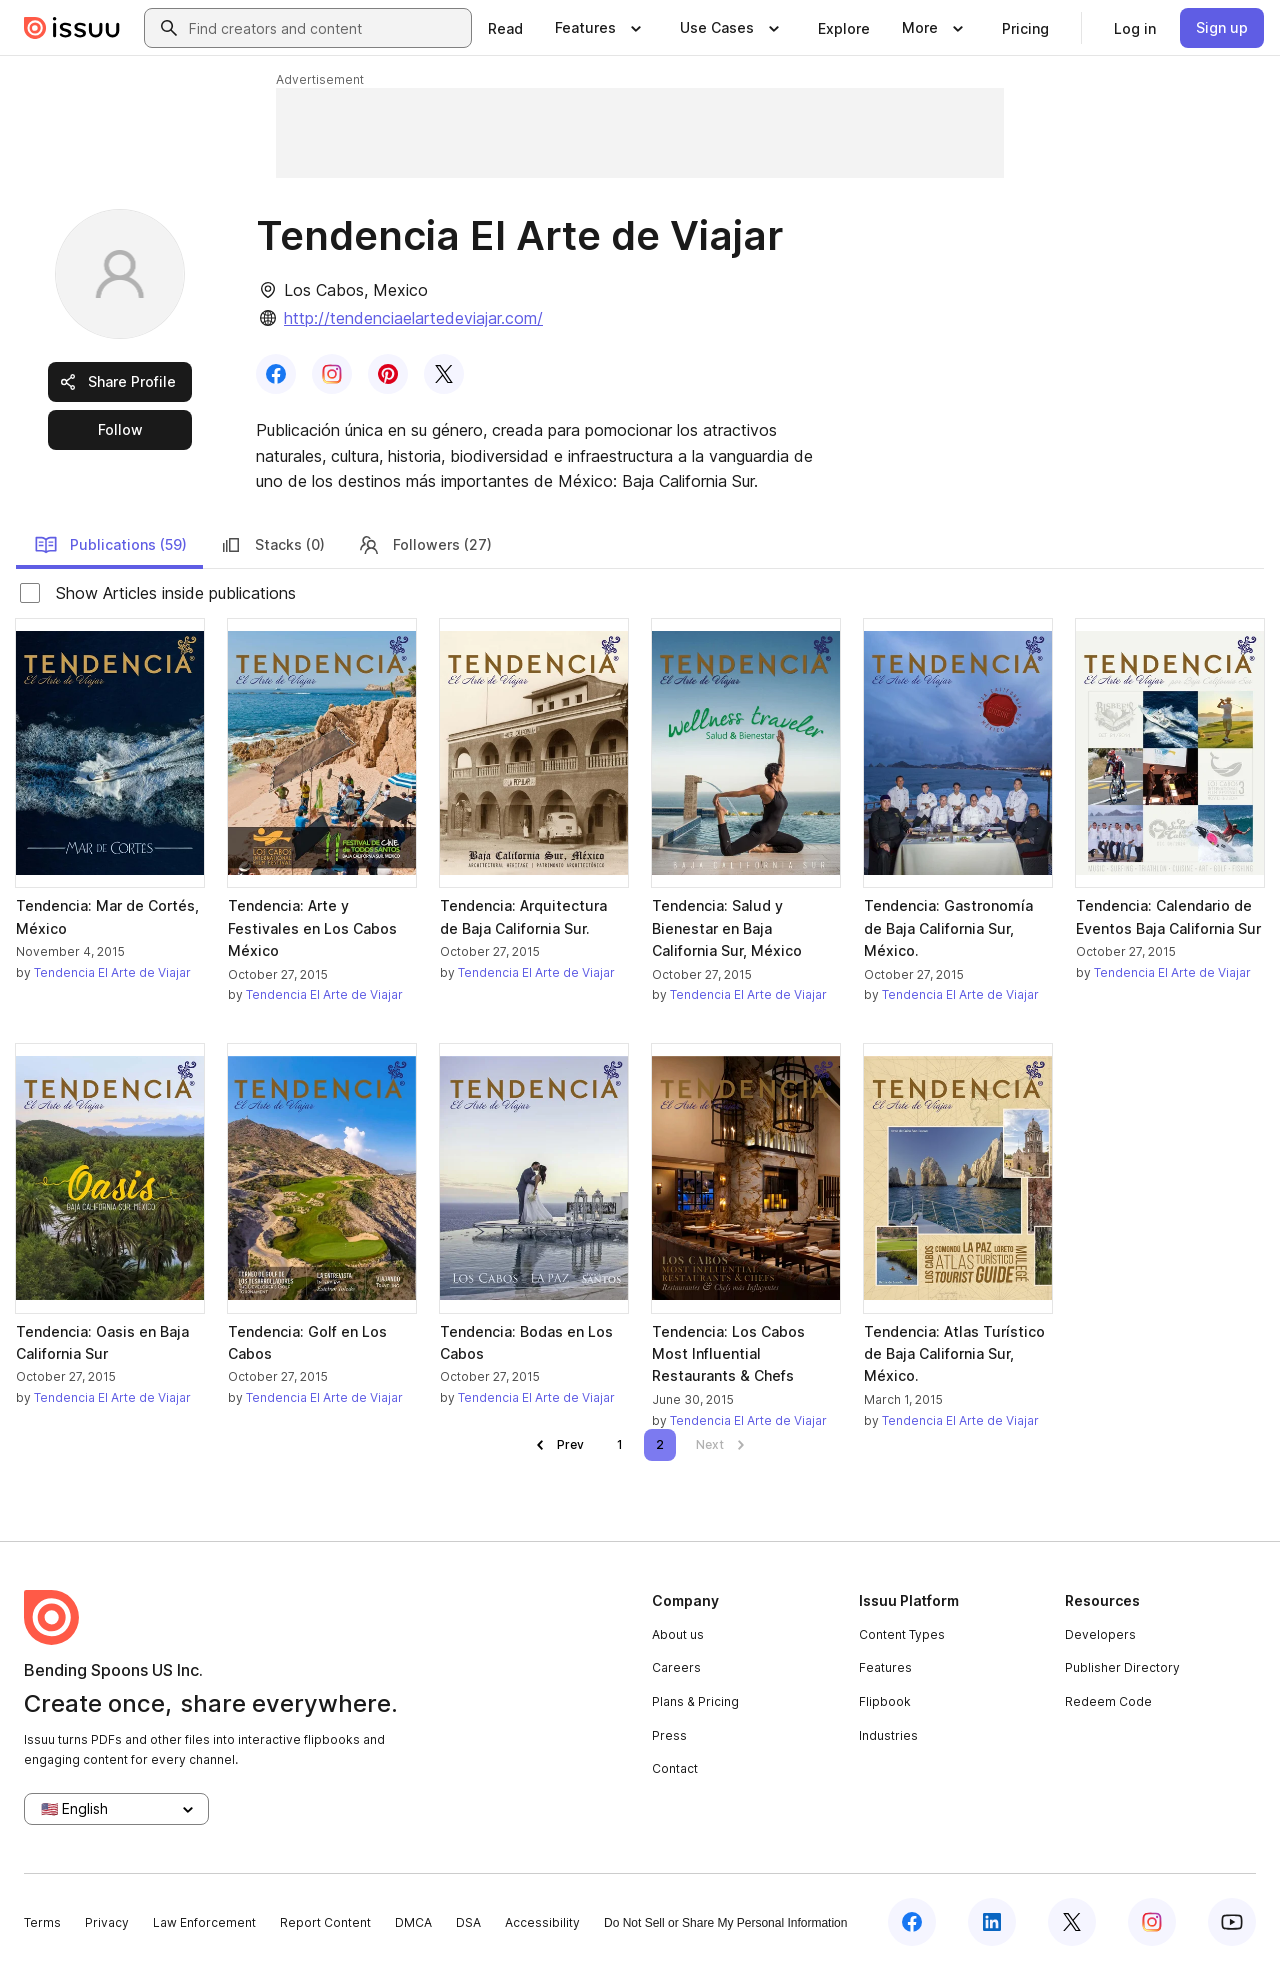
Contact (675, 1768)
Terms (42, 1922)
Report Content (325, 1922)
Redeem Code (1108, 1701)
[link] (505, 28)
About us (678, 1634)
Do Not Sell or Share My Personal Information (725, 1923)
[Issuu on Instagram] (1152, 1922)
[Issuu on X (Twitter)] (1072, 1922)
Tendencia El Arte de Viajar (112, 972)
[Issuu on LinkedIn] (992, 1922)
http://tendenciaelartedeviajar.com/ (413, 318)
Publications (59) (110, 545)
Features (885, 1667)
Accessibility (542, 1922)
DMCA (413, 1922)
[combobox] (326, 28)
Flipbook (885, 1701)
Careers (676, 1667)
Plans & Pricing (695, 1701)
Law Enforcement (204, 1922)
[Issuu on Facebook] (912, 1922)
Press (669, 1735)
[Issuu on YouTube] (1232, 1922)
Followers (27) (424, 545)
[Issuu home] (72, 28)
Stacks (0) (272, 545)
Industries (888, 1735)
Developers (1100, 1634)
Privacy (107, 1922)
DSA (468, 1922)
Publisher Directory (1122, 1667)
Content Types (902, 1634)
